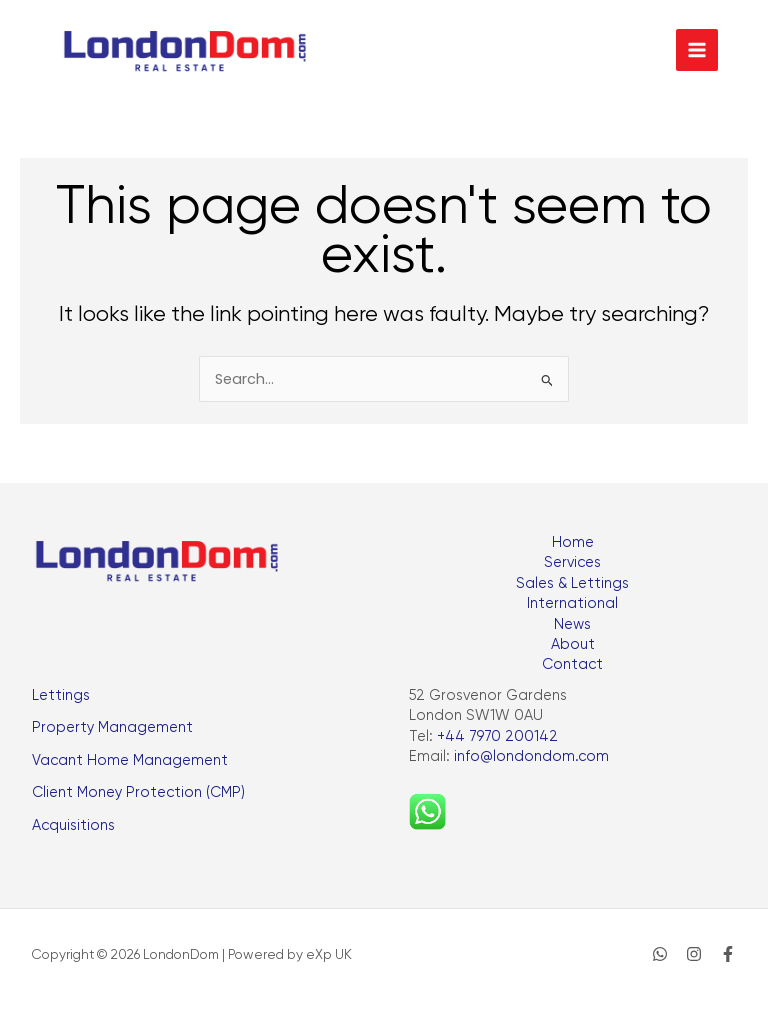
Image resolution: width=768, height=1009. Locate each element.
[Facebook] (728, 954)
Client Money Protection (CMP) (138, 792)
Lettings (61, 695)
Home (573, 542)
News (572, 624)
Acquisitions (73, 825)
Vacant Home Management (130, 760)
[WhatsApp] (660, 954)
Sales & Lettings (572, 583)
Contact (572, 664)
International (572, 603)
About (573, 644)
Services (572, 562)
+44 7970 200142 (497, 736)
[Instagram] (694, 954)
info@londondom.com (531, 756)
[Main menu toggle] (697, 50)
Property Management (112, 727)
